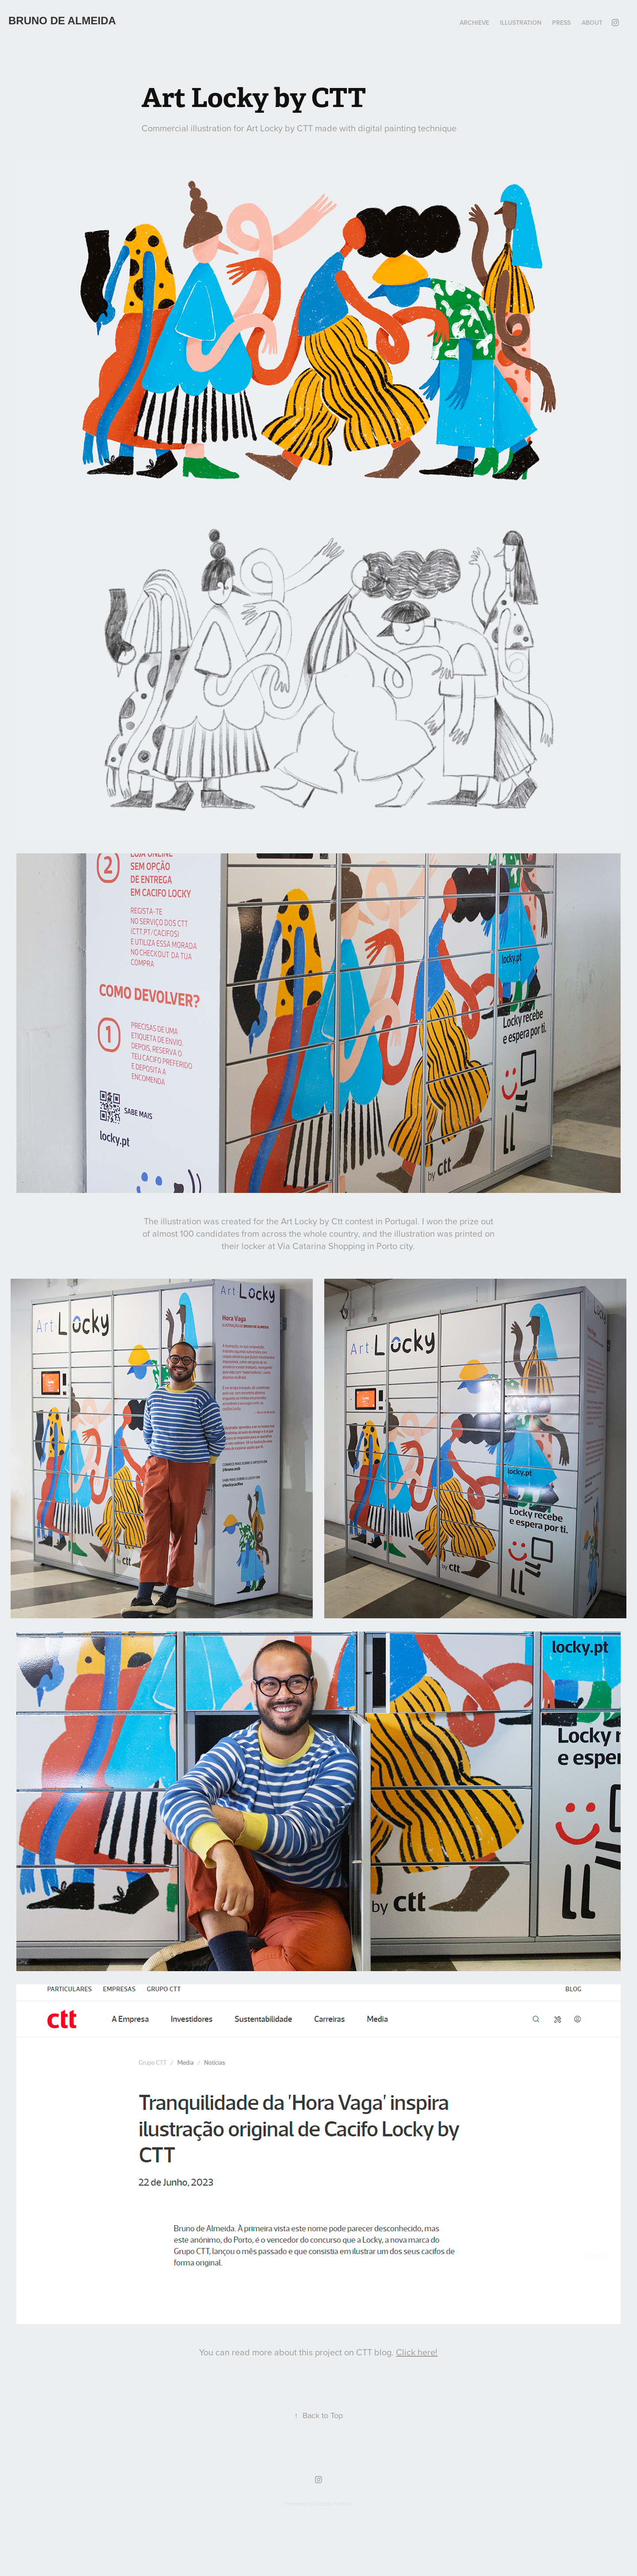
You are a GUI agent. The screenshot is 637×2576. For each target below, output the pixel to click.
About (592, 22)
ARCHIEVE (474, 22)
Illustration (520, 22)
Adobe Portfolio (334, 2503)
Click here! (416, 2352)
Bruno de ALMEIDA (62, 21)
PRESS (561, 22)
